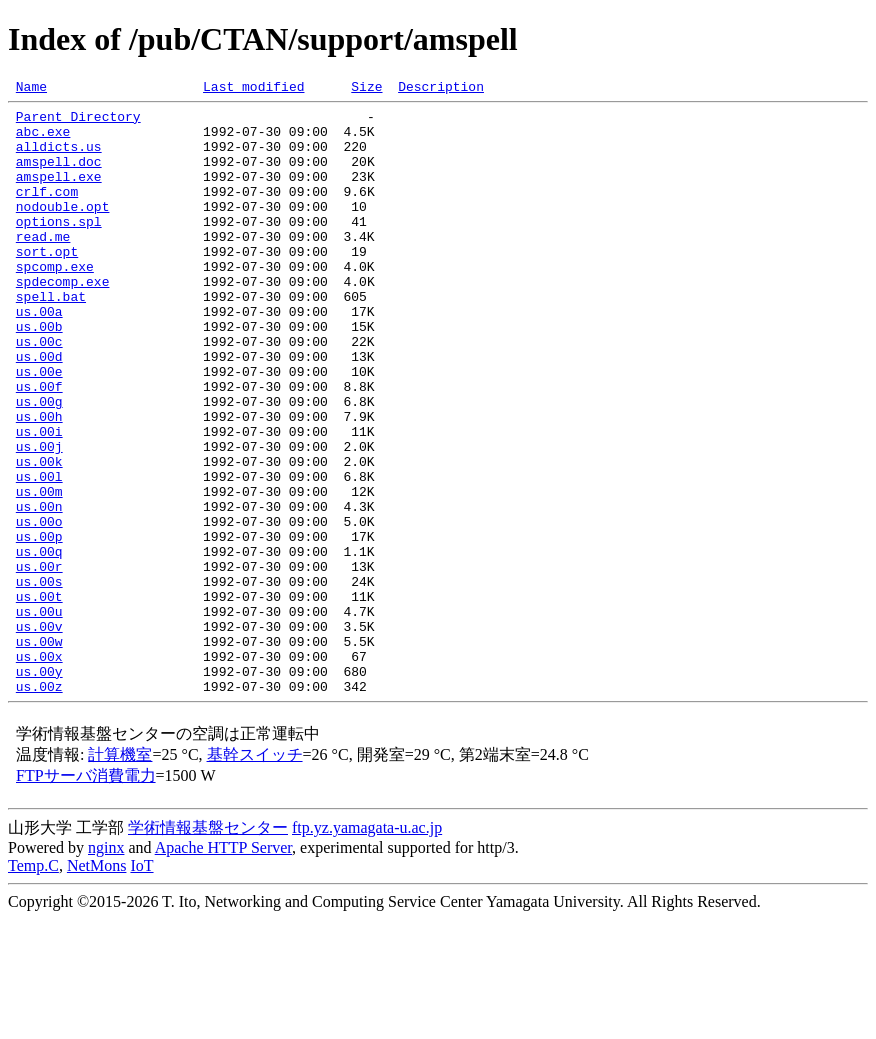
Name (31, 89)
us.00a (39, 356)
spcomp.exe (55, 302)
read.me (43, 266)
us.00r (39, 662)
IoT (141, 985)
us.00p (39, 626)
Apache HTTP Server (223, 967)
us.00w (39, 752)
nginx (106, 967)
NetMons (97, 985)
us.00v (39, 734)
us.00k (39, 536)
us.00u (39, 716)
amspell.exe (59, 194)
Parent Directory (78, 122)
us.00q (39, 644)
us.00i (39, 500)
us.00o (39, 608)
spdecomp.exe (63, 320)
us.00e (39, 428)
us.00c (39, 392)
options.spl (59, 248)
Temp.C (33, 985)
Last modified (253, 89)
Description (441, 89)
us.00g (39, 464)
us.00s (39, 680)
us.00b (39, 374)
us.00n (39, 590)
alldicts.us (59, 158)
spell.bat (51, 338)
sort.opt (47, 284)
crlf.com (47, 212)
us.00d (39, 410)
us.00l (39, 554)
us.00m (39, 572)
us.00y (39, 788)
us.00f (39, 446)
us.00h (39, 482)
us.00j (39, 518)
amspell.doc (59, 176)
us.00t (39, 698)
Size (366, 89)
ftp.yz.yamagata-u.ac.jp (367, 947)
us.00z (39, 806)
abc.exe (43, 140)
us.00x (39, 770)
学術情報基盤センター (208, 947)
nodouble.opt (63, 230)
